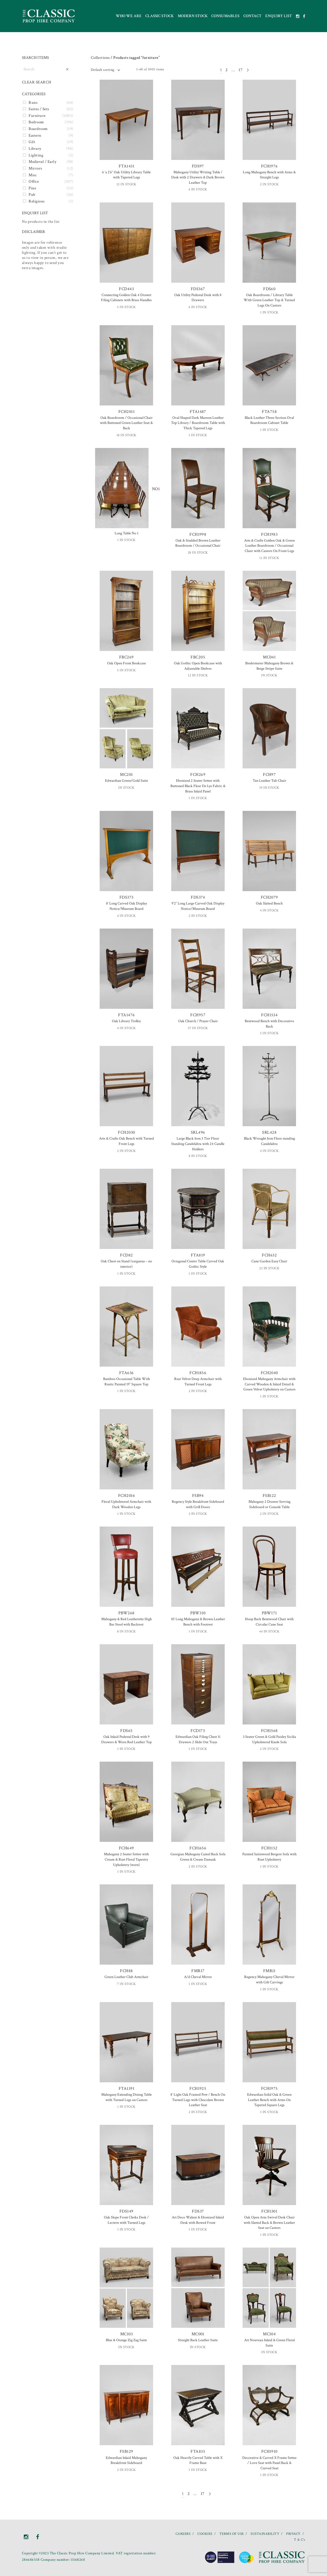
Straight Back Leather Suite (198, 2340)
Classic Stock (159, 15)
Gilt (32, 141)
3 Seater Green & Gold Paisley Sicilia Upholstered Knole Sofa (269, 1739)
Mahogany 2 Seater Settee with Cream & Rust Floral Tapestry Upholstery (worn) (126, 1859)
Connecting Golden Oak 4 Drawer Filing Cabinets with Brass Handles (126, 298)
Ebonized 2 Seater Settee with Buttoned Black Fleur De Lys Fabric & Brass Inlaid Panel (197, 785)
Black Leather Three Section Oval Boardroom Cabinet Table (269, 420)
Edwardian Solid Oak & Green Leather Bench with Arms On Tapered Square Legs (269, 2099)
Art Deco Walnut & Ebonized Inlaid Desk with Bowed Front (198, 2220)
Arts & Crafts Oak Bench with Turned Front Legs (126, 1141)
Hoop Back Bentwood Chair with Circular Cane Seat (269, 1622)
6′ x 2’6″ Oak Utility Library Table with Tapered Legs (126, 175)
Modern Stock (193, 15)
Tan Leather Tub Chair (269, 780)
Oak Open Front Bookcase (126, 663)
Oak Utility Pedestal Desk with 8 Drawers (197, 298)
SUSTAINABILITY (265, 2534)
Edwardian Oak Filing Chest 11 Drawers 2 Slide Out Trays (198, 1739)
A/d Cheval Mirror (198, 1977)
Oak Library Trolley (126, 1021)
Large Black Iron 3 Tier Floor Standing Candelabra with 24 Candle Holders (197, 1143)
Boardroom (38, 128)
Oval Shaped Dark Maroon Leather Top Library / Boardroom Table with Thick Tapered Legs (198, 423)
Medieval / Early (42, 161)
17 (241, 70)
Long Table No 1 (126, 533)
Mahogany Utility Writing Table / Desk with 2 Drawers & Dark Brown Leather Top (197, 177)
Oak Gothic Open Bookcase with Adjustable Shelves (198, 666)
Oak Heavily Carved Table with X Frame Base (198, 2460)
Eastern (35, 135)
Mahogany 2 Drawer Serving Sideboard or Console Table (269, 1504)
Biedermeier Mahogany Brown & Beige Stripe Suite (269, 666)
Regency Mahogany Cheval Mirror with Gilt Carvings (269, 1980)
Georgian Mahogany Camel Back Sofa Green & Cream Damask (197, 1857)
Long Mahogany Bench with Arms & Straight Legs (269, 175)
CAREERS (183, 2534)
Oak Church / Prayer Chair (198, 1021)
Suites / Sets (39, 109)
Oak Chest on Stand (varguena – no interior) (126, 1264)
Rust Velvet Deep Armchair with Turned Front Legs (198, 1382)
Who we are (129, 15)
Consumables (225, 15)
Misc (33, 175)
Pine (32, 188)
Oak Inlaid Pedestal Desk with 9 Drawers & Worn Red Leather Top (126, 1739)
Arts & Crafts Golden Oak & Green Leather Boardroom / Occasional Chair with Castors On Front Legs (269, 545)
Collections (100, 57)
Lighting (36, 155)
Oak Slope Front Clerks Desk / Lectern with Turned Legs (126, 2220)
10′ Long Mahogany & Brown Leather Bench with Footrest (198, 1622)
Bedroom (36, 122)
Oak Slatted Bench (269, 903)
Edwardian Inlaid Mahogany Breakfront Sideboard (126, 2460)
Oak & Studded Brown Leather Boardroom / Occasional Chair (197, 543)
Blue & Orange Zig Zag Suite (126, 2340)
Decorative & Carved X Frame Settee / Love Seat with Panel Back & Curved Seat (269, 2463)
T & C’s (299, 2539)
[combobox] (105, 70)
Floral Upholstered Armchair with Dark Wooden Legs (126, 1504)
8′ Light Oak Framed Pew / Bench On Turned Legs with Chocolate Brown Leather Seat (197, 2099)
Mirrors (35, 168)
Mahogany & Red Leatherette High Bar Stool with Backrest (126, 1622)
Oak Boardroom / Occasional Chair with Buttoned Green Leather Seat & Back (126, 423)
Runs (33, 102)
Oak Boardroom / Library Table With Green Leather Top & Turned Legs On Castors (269, 300)
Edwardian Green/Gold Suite (126, 780)
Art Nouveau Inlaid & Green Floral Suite (269, 2343)
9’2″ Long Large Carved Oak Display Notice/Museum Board (198, 906)
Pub (32, 194)
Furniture (37, 115)
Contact (252, 15)
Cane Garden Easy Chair (269, 1261)
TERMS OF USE (231, 2534)
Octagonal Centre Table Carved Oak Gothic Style (198, 1264)
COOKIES (204, 2534)
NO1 (126, 489)
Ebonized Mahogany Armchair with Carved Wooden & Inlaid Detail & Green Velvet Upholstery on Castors (269, 1384)
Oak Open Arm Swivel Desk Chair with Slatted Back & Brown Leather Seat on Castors (269, 2222)
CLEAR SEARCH (36, 82)
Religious (36, 201)
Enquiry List (278, 15)
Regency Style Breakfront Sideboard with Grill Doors (198, 1504)
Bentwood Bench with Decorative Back (269, 1024)
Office (34, 181)
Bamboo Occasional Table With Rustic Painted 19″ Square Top (126, 1382)
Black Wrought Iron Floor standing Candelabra (269, 1141)
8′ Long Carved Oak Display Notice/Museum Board (126, 906)
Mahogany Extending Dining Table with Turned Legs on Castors (126, 2097)
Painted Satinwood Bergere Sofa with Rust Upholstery (269, 1857)
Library (35, 148)
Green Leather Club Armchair (126, 1977)
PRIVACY (293, 2534)
